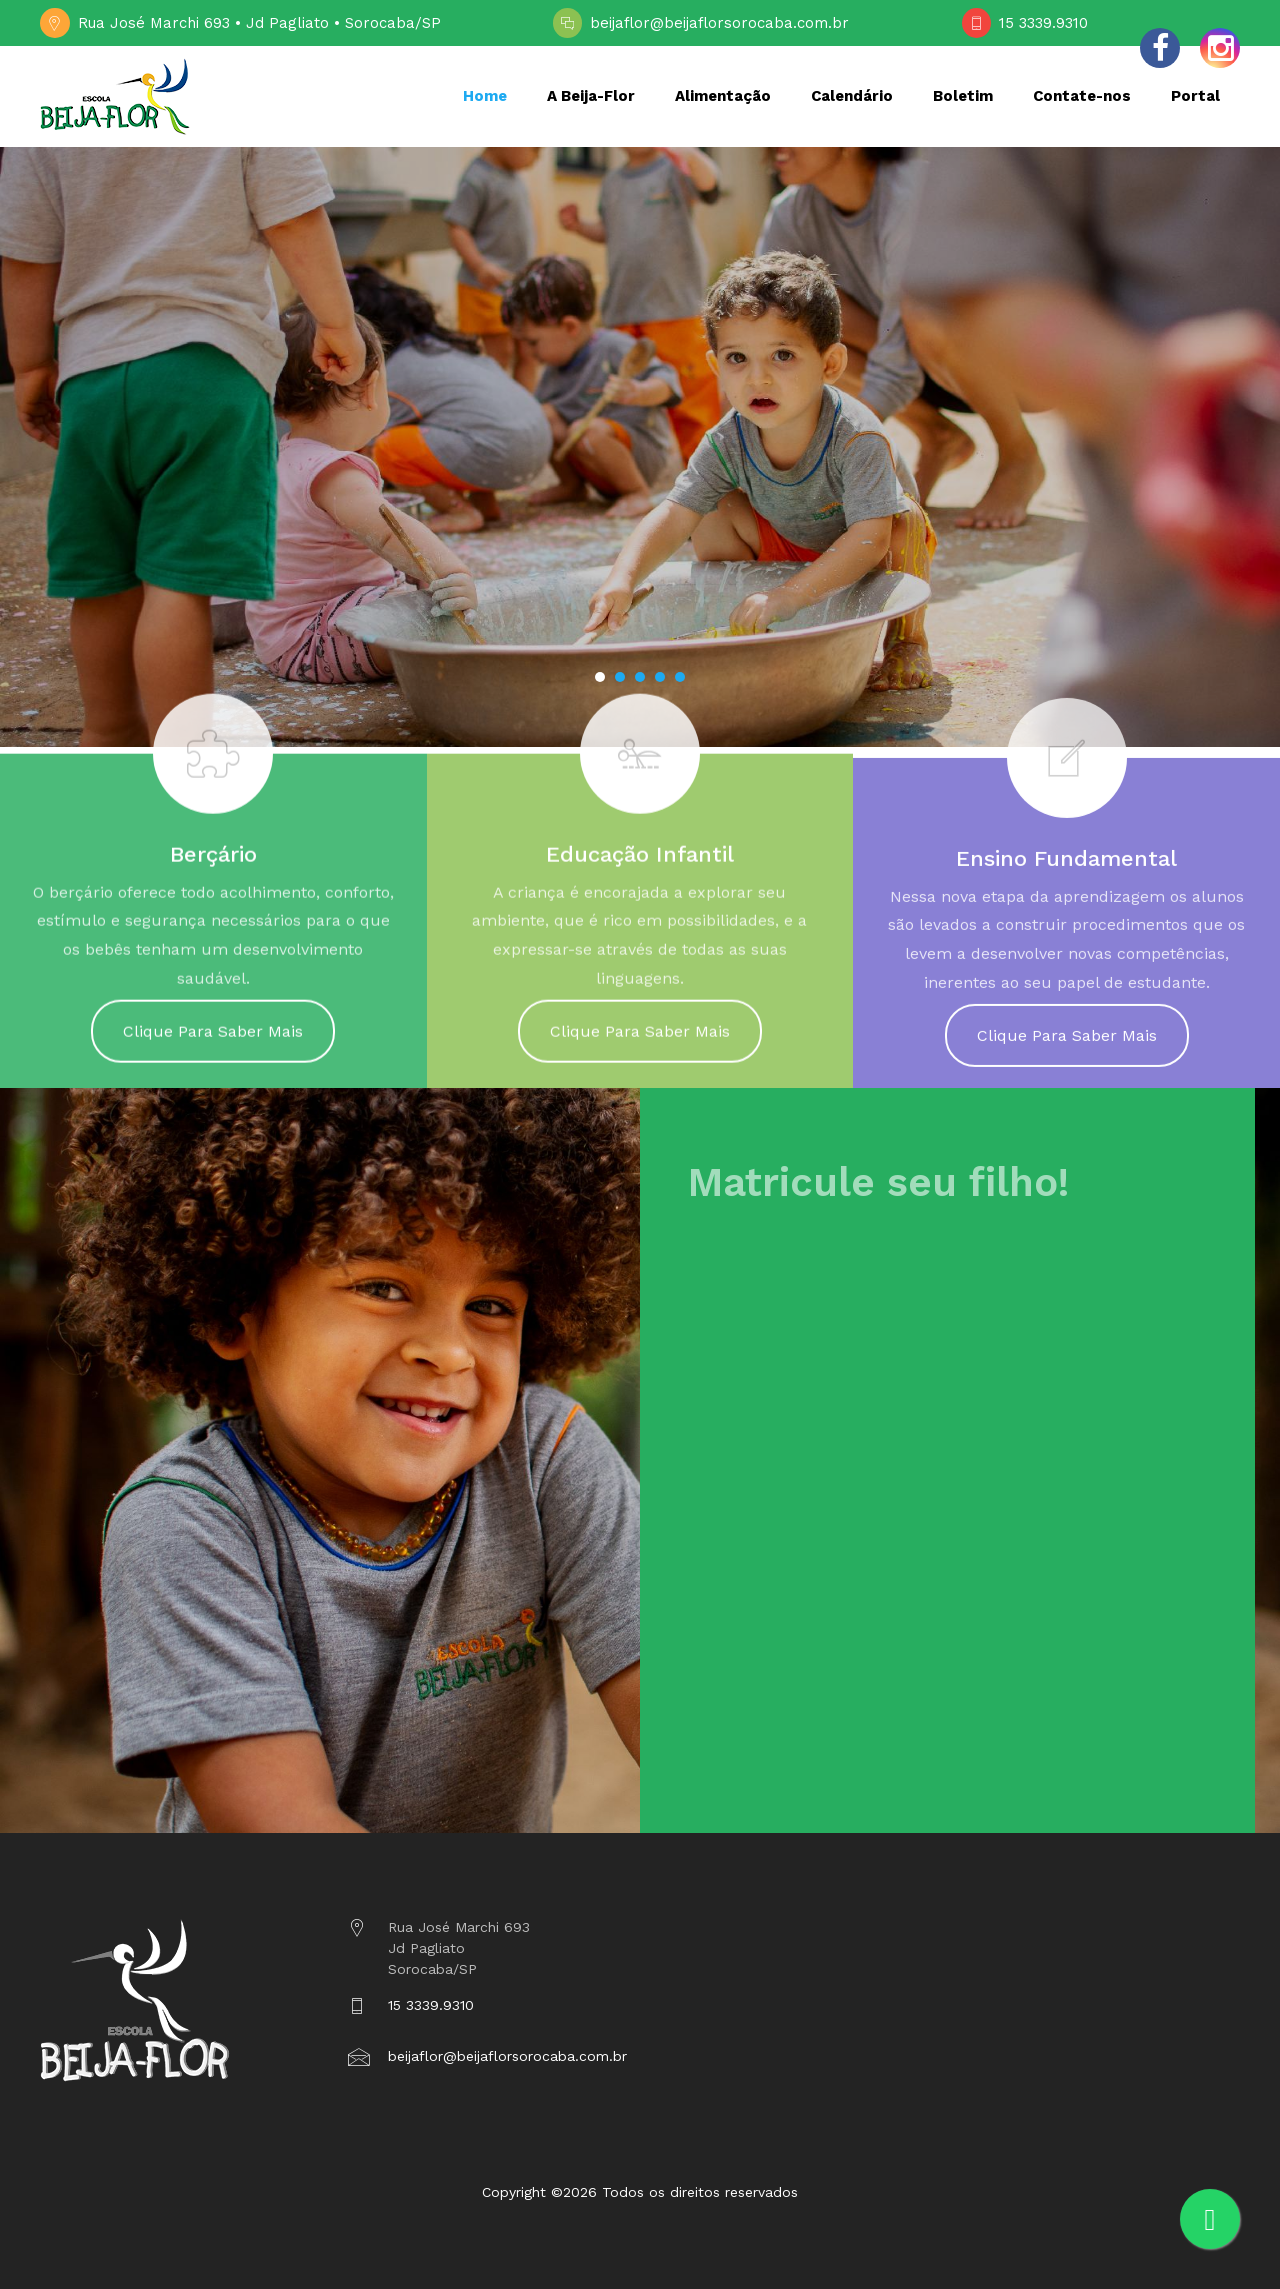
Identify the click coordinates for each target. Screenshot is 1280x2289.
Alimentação (723, 96)
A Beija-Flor (591, 96)
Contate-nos (1082, 96)
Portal (1195, 96)
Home (485, 96)
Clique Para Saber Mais (213, 1046)
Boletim (963, 96)
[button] (600, 677)
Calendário (852, 96)
